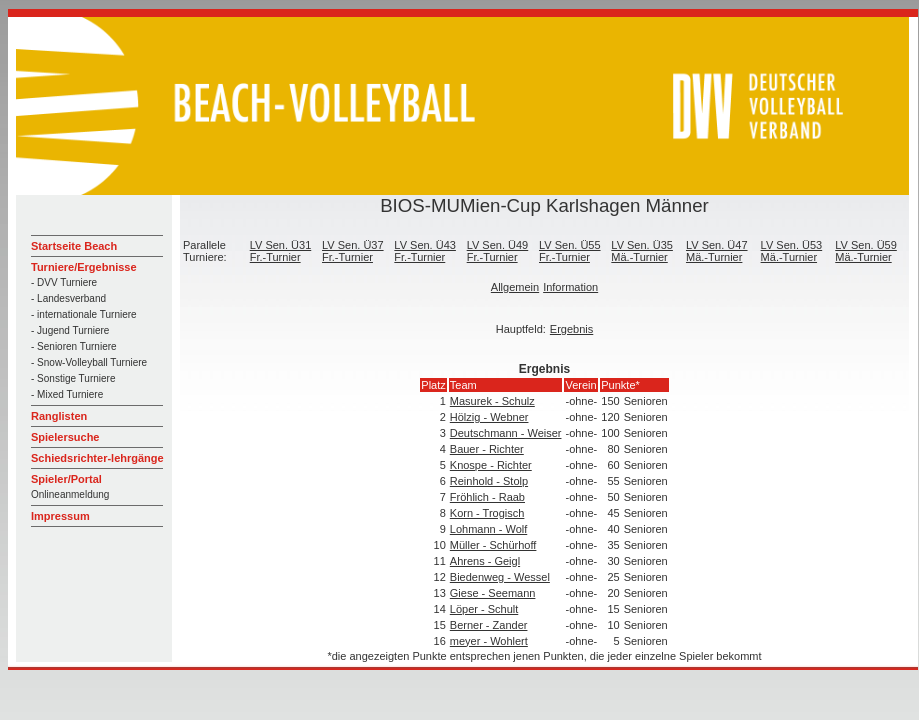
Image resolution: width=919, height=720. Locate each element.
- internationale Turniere (84, 314)
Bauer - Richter (487, 449)
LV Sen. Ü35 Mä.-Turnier (642, 251)
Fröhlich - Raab (487, 497)
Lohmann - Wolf (488, 529)
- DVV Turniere (64, 282)
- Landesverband (68, 298)
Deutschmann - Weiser (506, 433)
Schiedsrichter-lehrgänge (97, 458)
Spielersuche (65, 437)
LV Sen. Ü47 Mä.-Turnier (717, 251)
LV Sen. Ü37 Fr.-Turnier (353, 251)
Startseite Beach (74, 246)
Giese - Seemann (493, 593)
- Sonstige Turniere (73, 378)
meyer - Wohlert (489, 641)
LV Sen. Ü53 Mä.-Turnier (792, 251)
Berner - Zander (489, 625)
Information (570, 287)
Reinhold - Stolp (489, 481)
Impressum (60, 516)
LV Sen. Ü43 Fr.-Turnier (425, 251)
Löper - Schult (484, 609)
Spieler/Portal (66, 479)
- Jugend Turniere (70, 330)
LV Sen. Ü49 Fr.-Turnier (498, 251)
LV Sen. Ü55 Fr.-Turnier (570, 251)
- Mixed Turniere (67, 394)
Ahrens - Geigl (485, 561)
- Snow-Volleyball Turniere (89, 362)
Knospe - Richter (491, 465)
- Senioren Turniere (74, 346)
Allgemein (515, 287)
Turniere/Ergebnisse (84, 267)
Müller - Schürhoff (493, 545)
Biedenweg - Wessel (500, 577)
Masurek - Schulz (492, 401)
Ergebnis (571, 329)
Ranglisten (59, 416)
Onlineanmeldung (70, 494)
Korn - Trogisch (487, 513)
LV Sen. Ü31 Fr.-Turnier (281, 251)
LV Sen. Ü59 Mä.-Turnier (866, 251)
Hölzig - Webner (489, 417)
